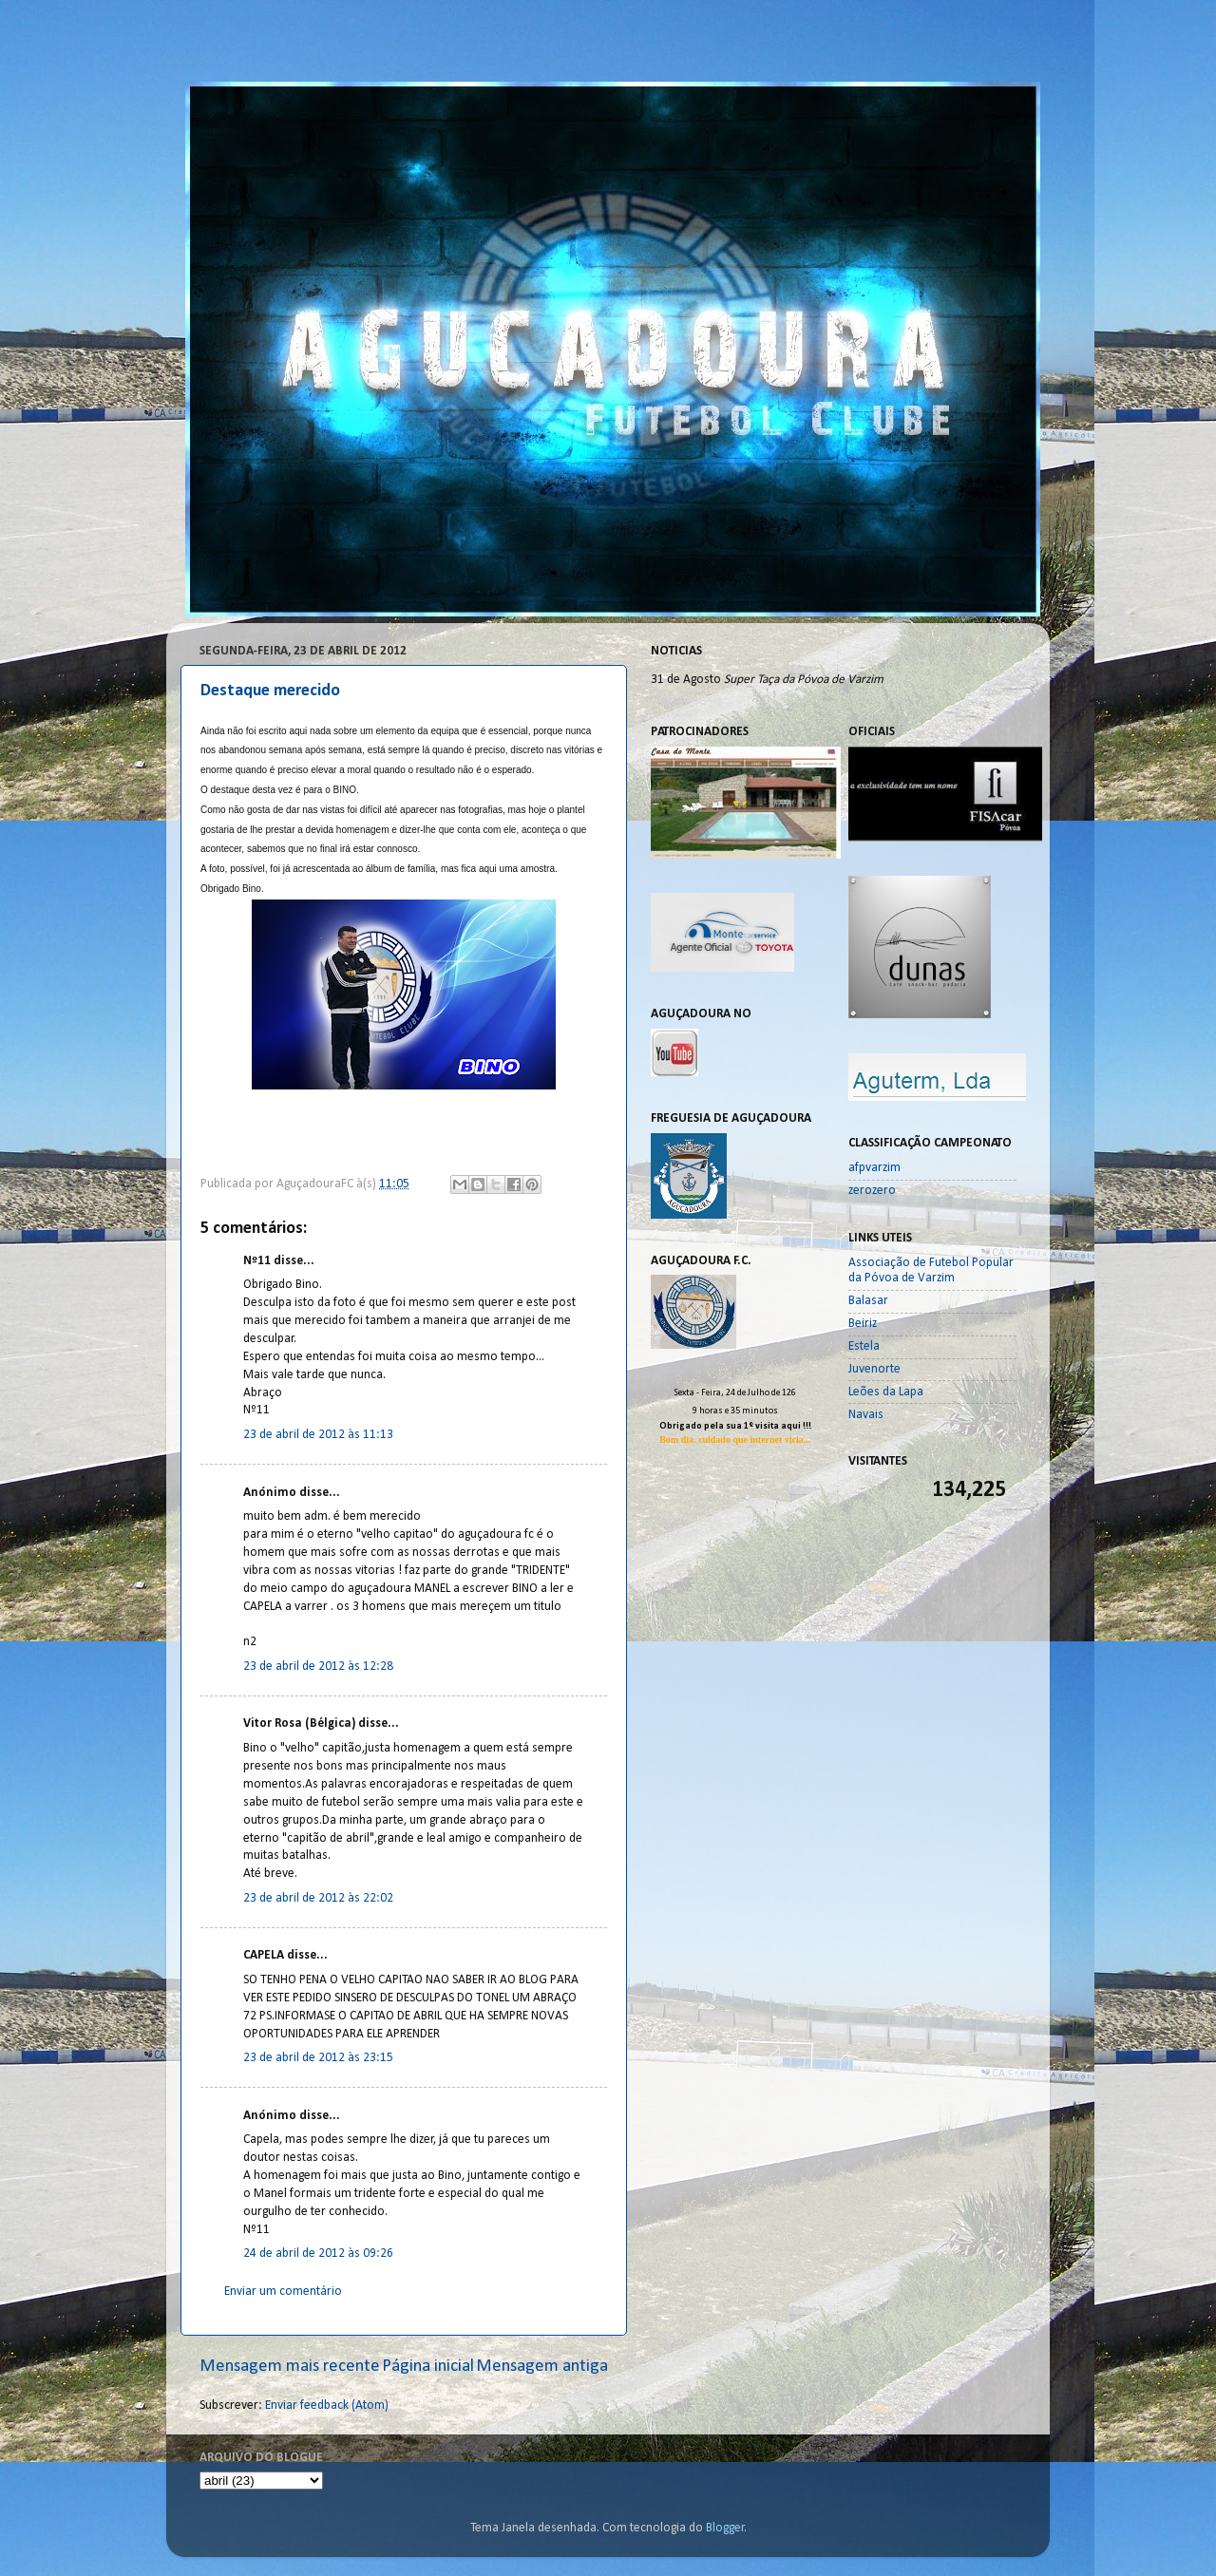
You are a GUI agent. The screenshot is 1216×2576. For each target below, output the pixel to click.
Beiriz (862, 1323)
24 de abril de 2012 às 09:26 (318, 2253)
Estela (864, 1346)
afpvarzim (874, 1168)
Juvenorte (874, 1369)
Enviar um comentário (283, 2291)
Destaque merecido (270, 691)
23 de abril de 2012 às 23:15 (318, 2058)
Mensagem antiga (542, 2367)
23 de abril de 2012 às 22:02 (318, 1898)
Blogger (725, 2528)
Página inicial (428, 2367)
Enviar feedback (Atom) (327, 2405)
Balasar (868, 1301)
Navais (866, 1415)
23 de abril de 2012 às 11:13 (318, 1435)
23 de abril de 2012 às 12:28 (318, 1666)
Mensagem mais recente (290, 2367)
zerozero (872, 1190)
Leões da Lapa (885, 1392)
